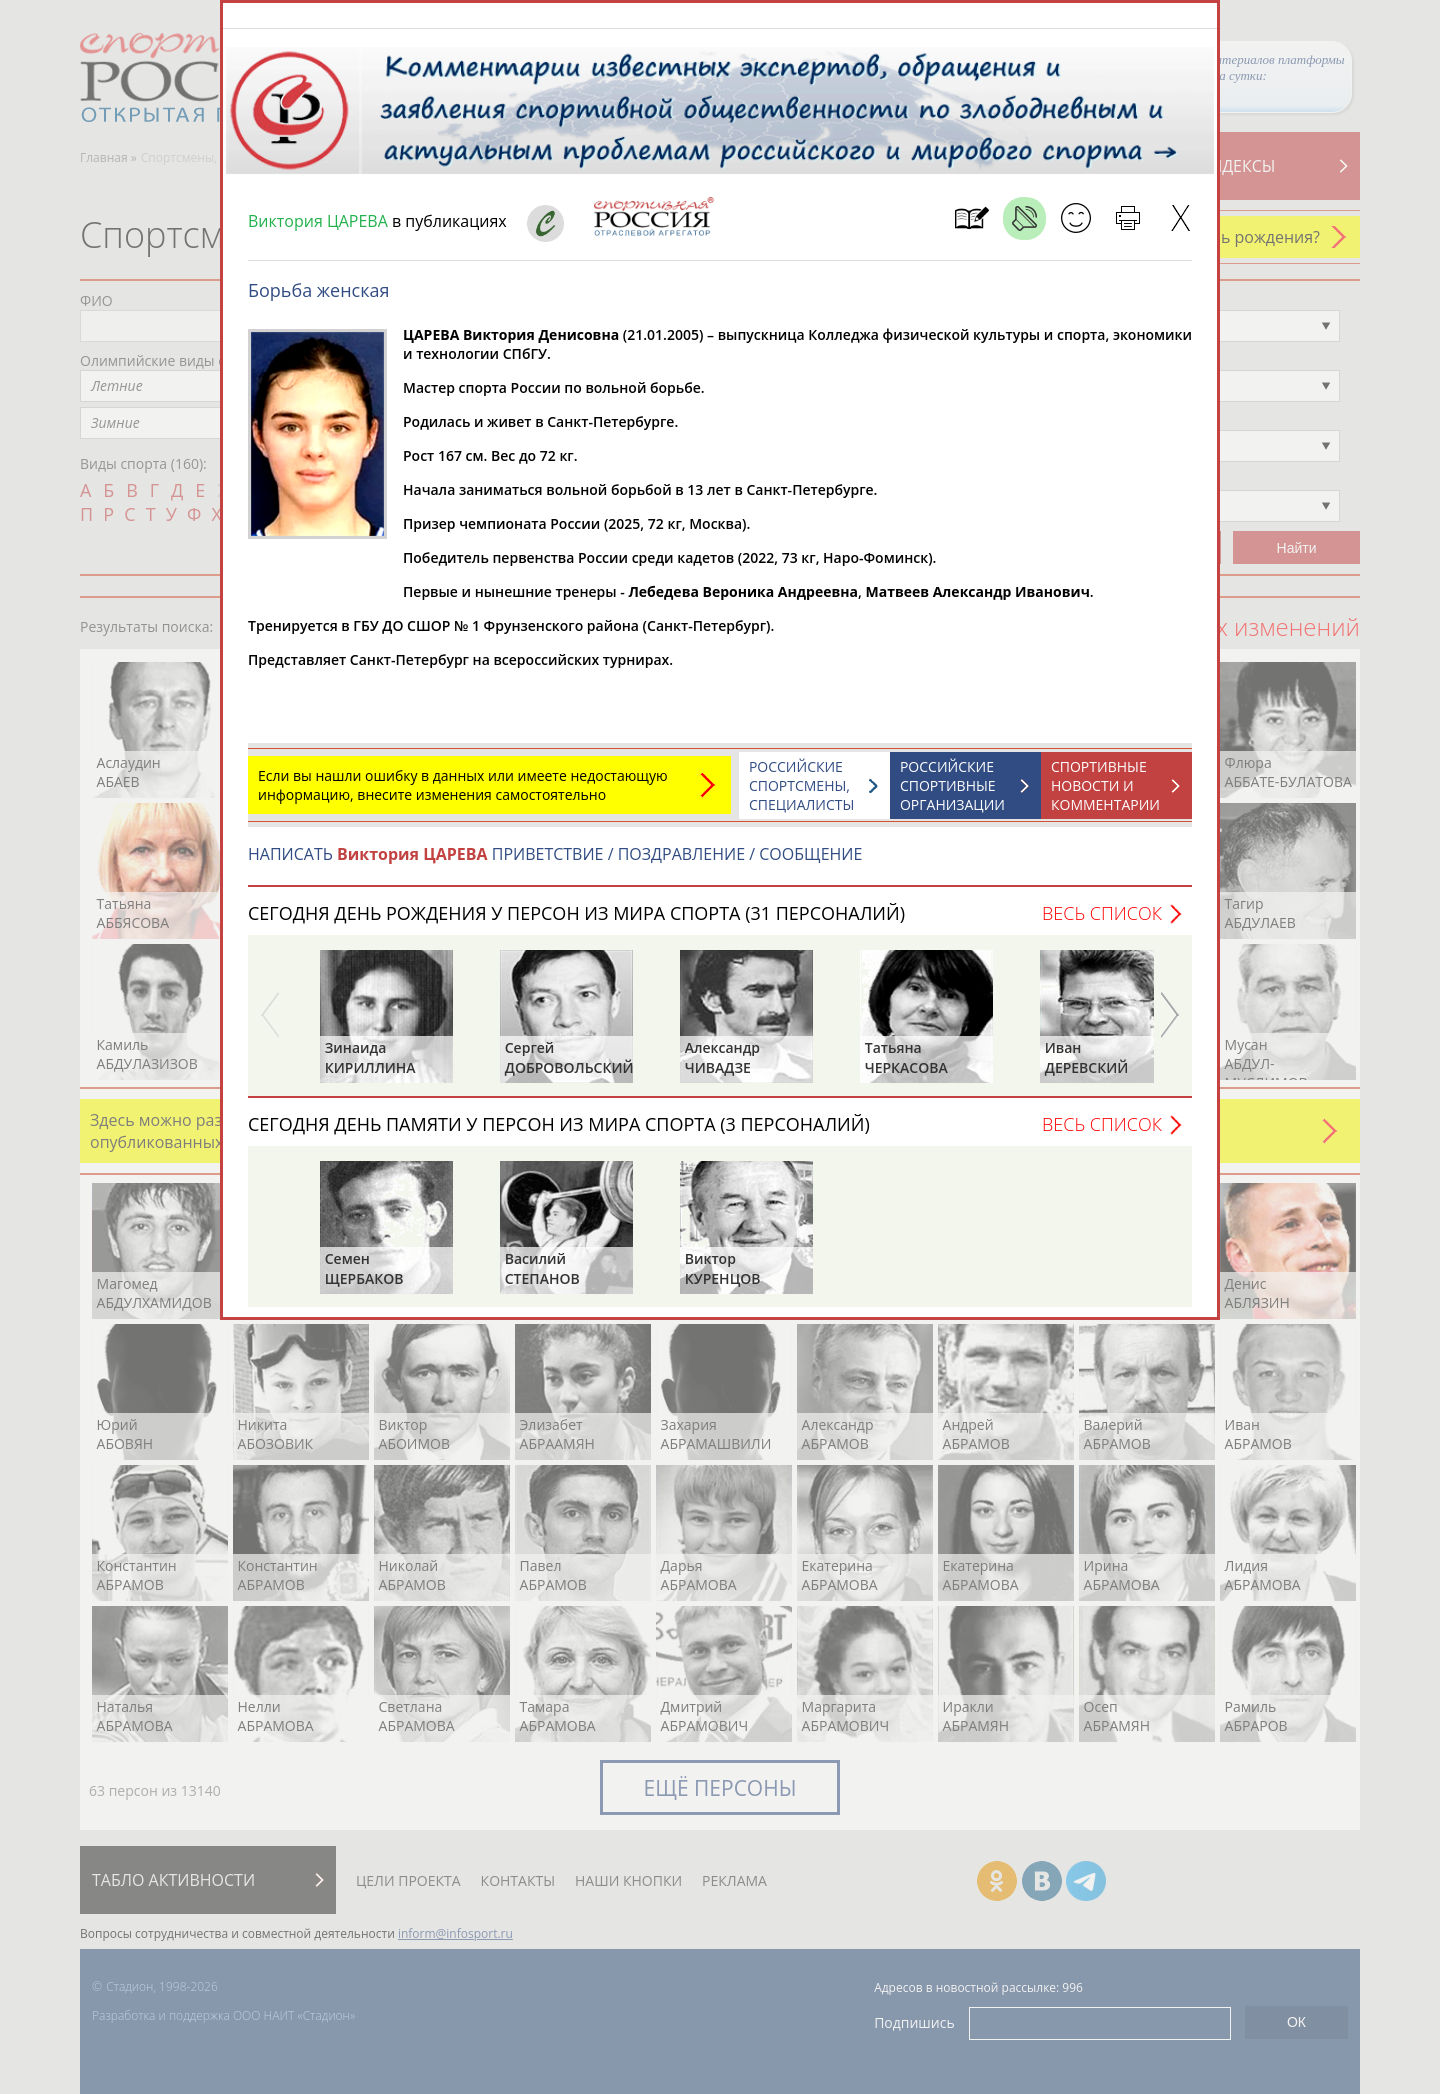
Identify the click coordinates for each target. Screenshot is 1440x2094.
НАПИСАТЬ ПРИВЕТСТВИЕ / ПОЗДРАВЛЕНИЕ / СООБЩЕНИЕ (555, 864)
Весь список (1102, 923)
